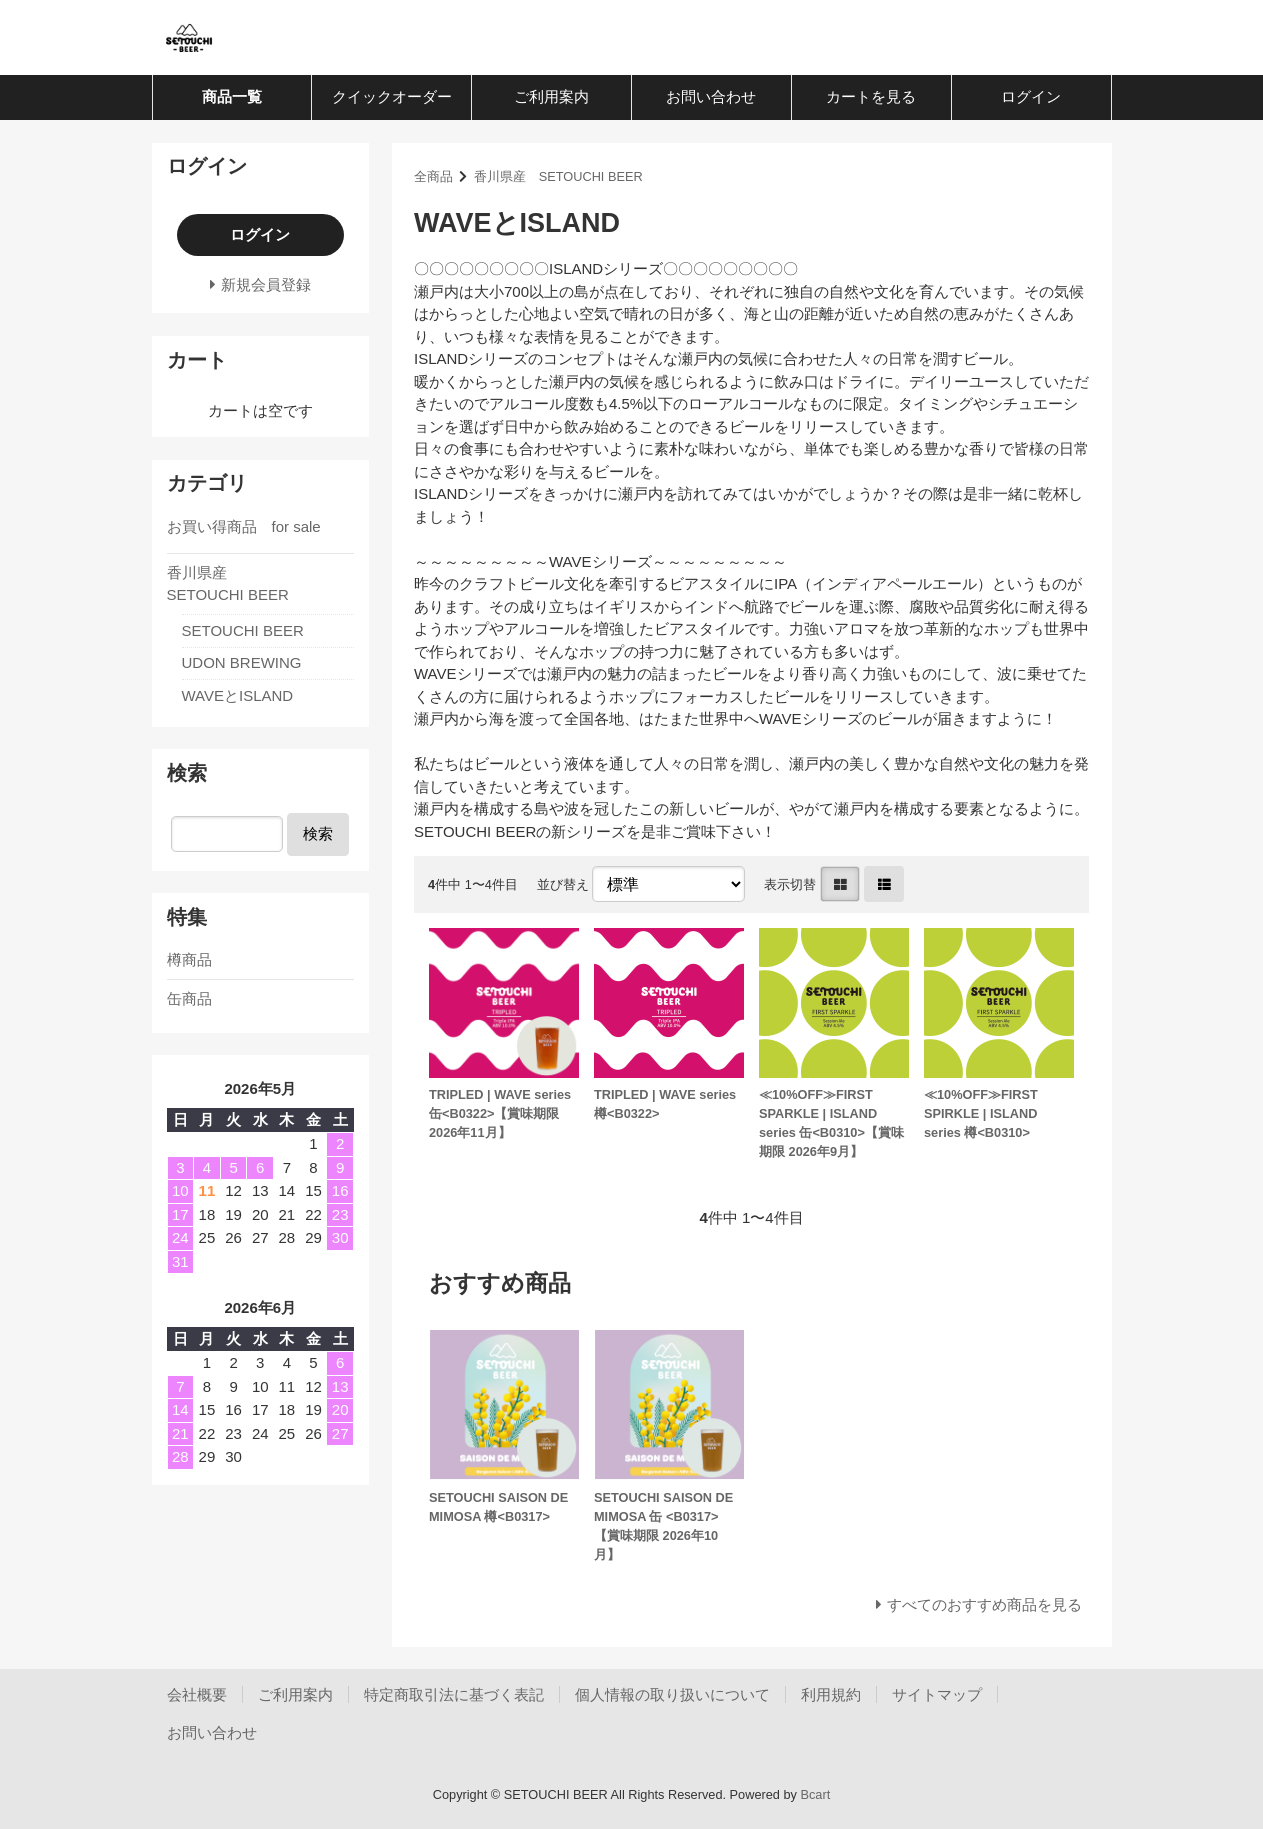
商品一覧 (232, 96)
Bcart (815, 1794)
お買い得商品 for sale (244, 526)
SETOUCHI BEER (243, 630)
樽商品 (189, 959)
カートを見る (871, 96)
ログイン (1031, 96)
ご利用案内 (551, 96)
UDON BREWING (242, 662)
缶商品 (189, 998)
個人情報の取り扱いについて (672, 1694)
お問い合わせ (711, 96)
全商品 (433, 176)
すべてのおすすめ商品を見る (984, 1604)
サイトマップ (937, 1694)
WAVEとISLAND (238, 695)
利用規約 (831, 1694)
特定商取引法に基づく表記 (454, 1694)
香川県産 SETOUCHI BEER (558, 176)
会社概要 (197, 1694)
